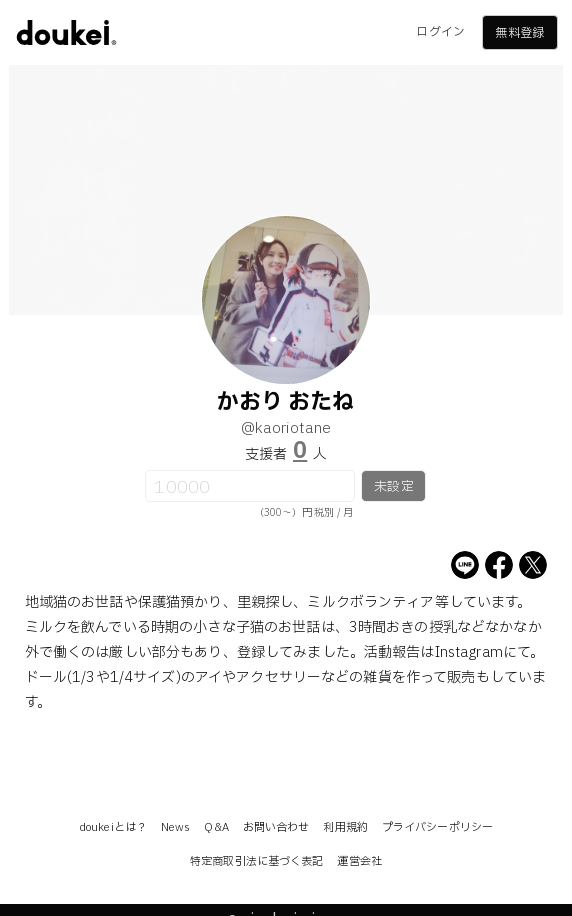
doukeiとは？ (113, 827)
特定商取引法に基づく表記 (256, 861)
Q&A (216, 827)
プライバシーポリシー (437, 827)
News (175, 827)
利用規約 (345, 827)
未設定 (393, 487)
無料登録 (519, 33)
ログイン (440, 32)
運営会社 (359, 861)
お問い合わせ (276, 827)
